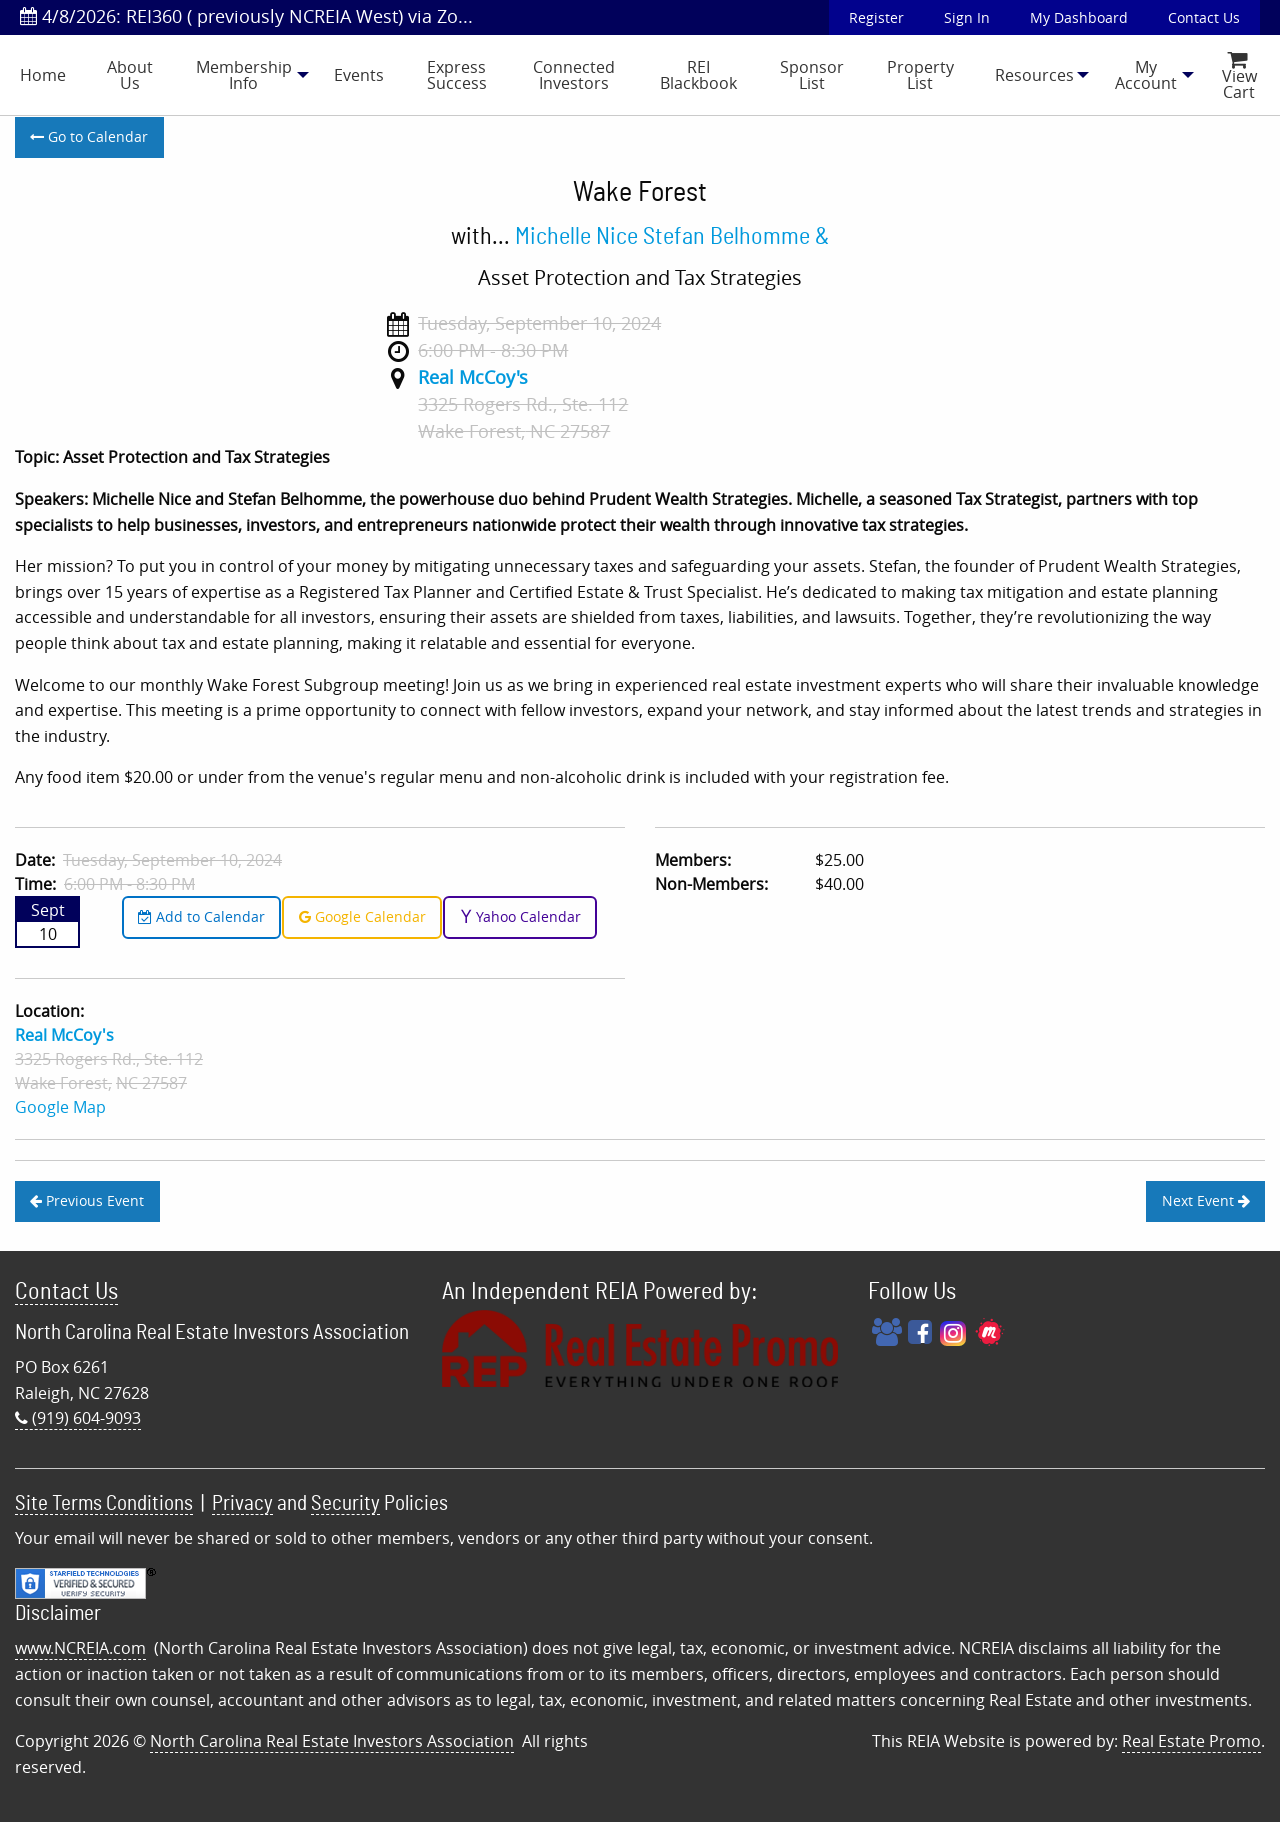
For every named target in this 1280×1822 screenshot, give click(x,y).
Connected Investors (574, 75)
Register (876, 17)
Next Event (1206, 1200)
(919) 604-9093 (78, 1418)
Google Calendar (362, 916)
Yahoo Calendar (520, 916)
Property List (920, 75)
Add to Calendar (201, 916)
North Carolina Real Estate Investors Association (332, 1741)
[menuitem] (43, 75)
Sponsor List (812, 75)
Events (359, 75)
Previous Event (87, 1200)
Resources (1034, 75)
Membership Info (244, 75)
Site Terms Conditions (104, 1503)
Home (43, 75)
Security (345, 1503)
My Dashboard (1079, 17)
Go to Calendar (89, 136)
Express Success (457, 75)
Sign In (967, 17)
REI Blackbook (698, 75)
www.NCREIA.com (80, 1648)
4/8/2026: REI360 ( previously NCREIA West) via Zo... (246, 16)
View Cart (1239, 77)
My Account (1146, 75)
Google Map (60, 1107)
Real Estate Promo (1191, 1741)
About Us (130, 75)
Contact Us (1204, 17)
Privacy (242, 1503)
